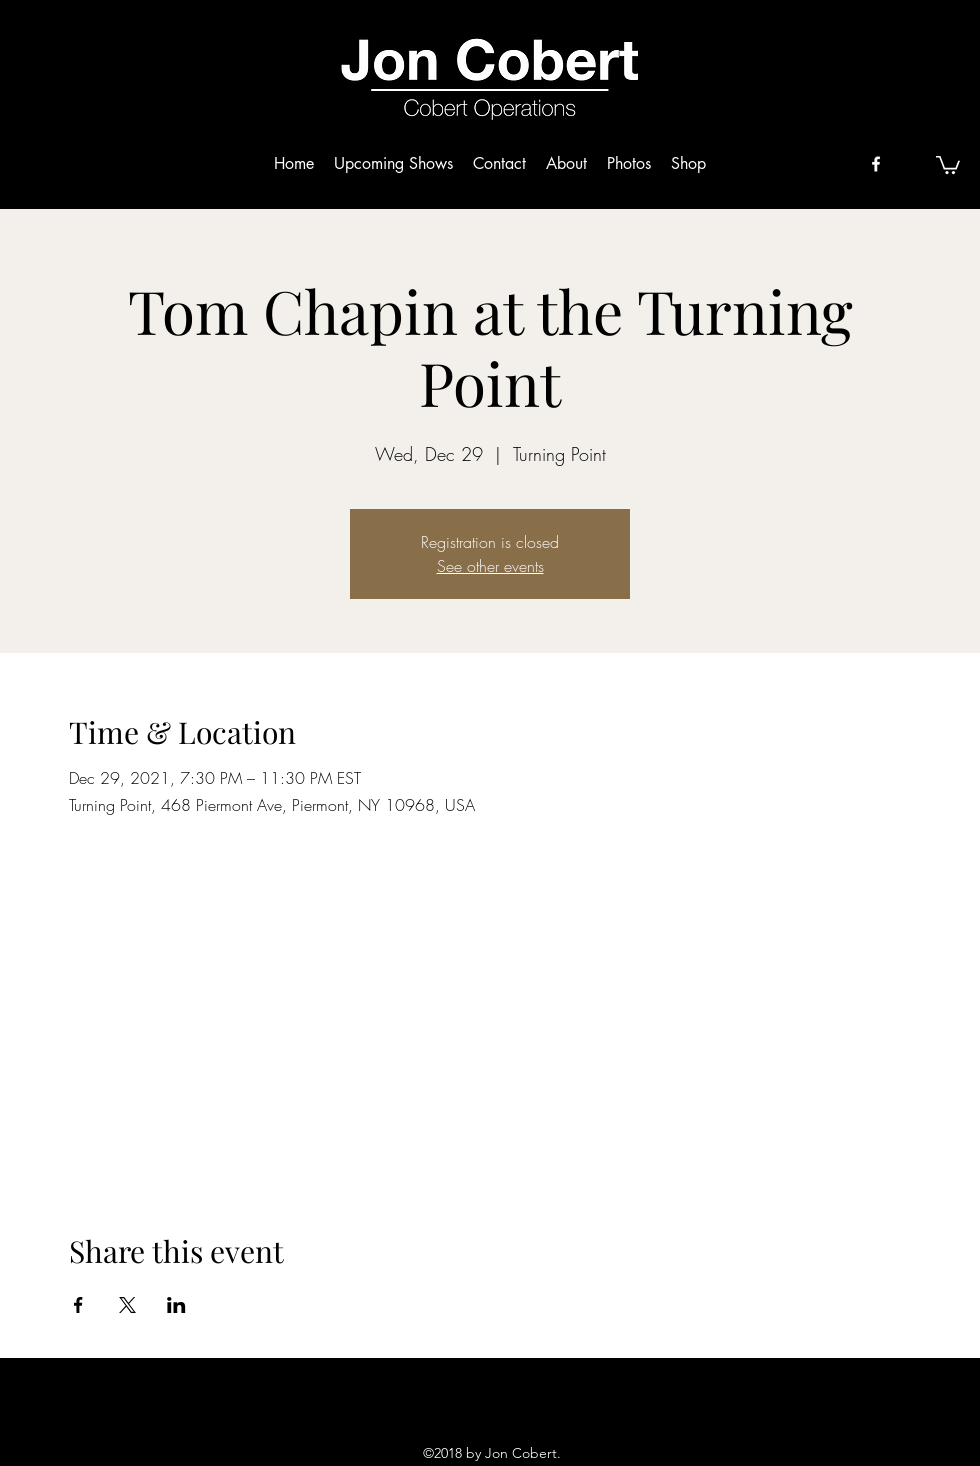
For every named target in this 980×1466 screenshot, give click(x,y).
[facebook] (876, 164)
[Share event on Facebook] (78, 1305)
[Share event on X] (127, 1305)
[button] (948, 164)
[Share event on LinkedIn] (176, 1305)
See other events (490, 566)
